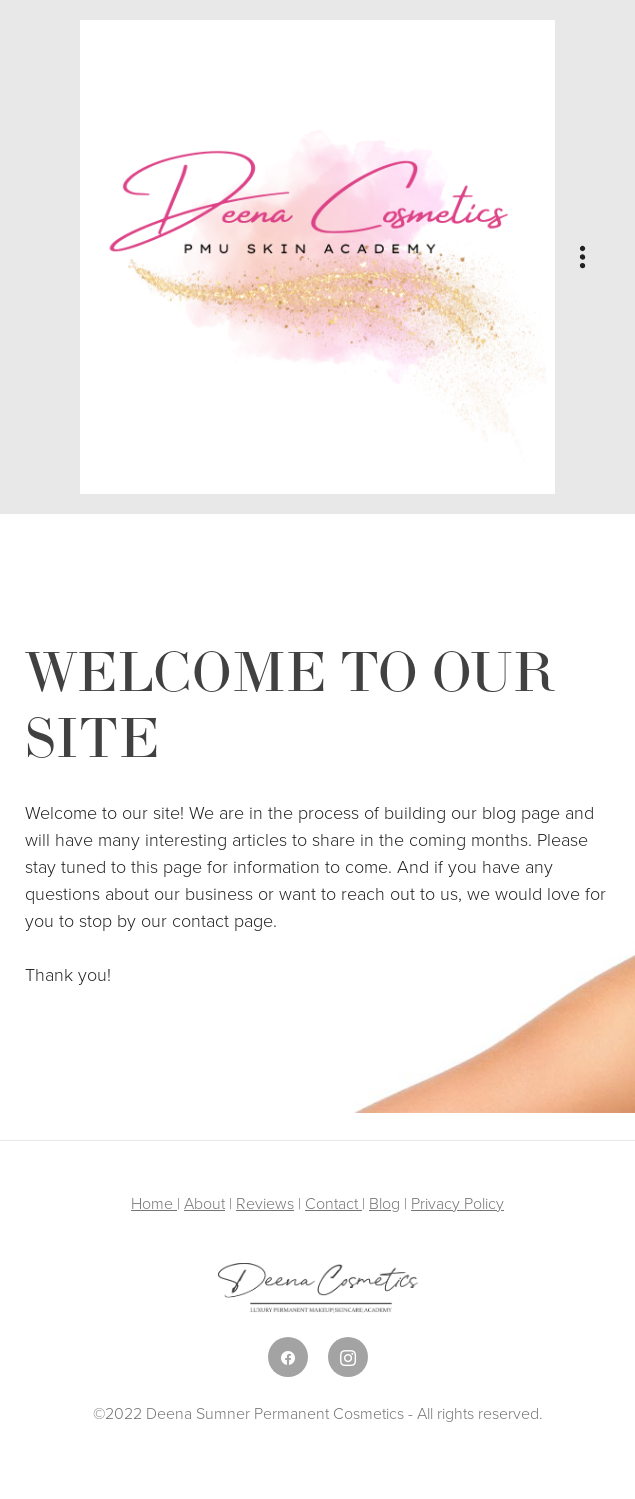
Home (154, 1203)
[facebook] (288, 1357)
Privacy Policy (457, 1203)
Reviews (265, 1203)
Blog (384, 1203)
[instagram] (348, 1357)
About (204, 1203)
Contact (333, 1203)
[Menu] (582, 257)
